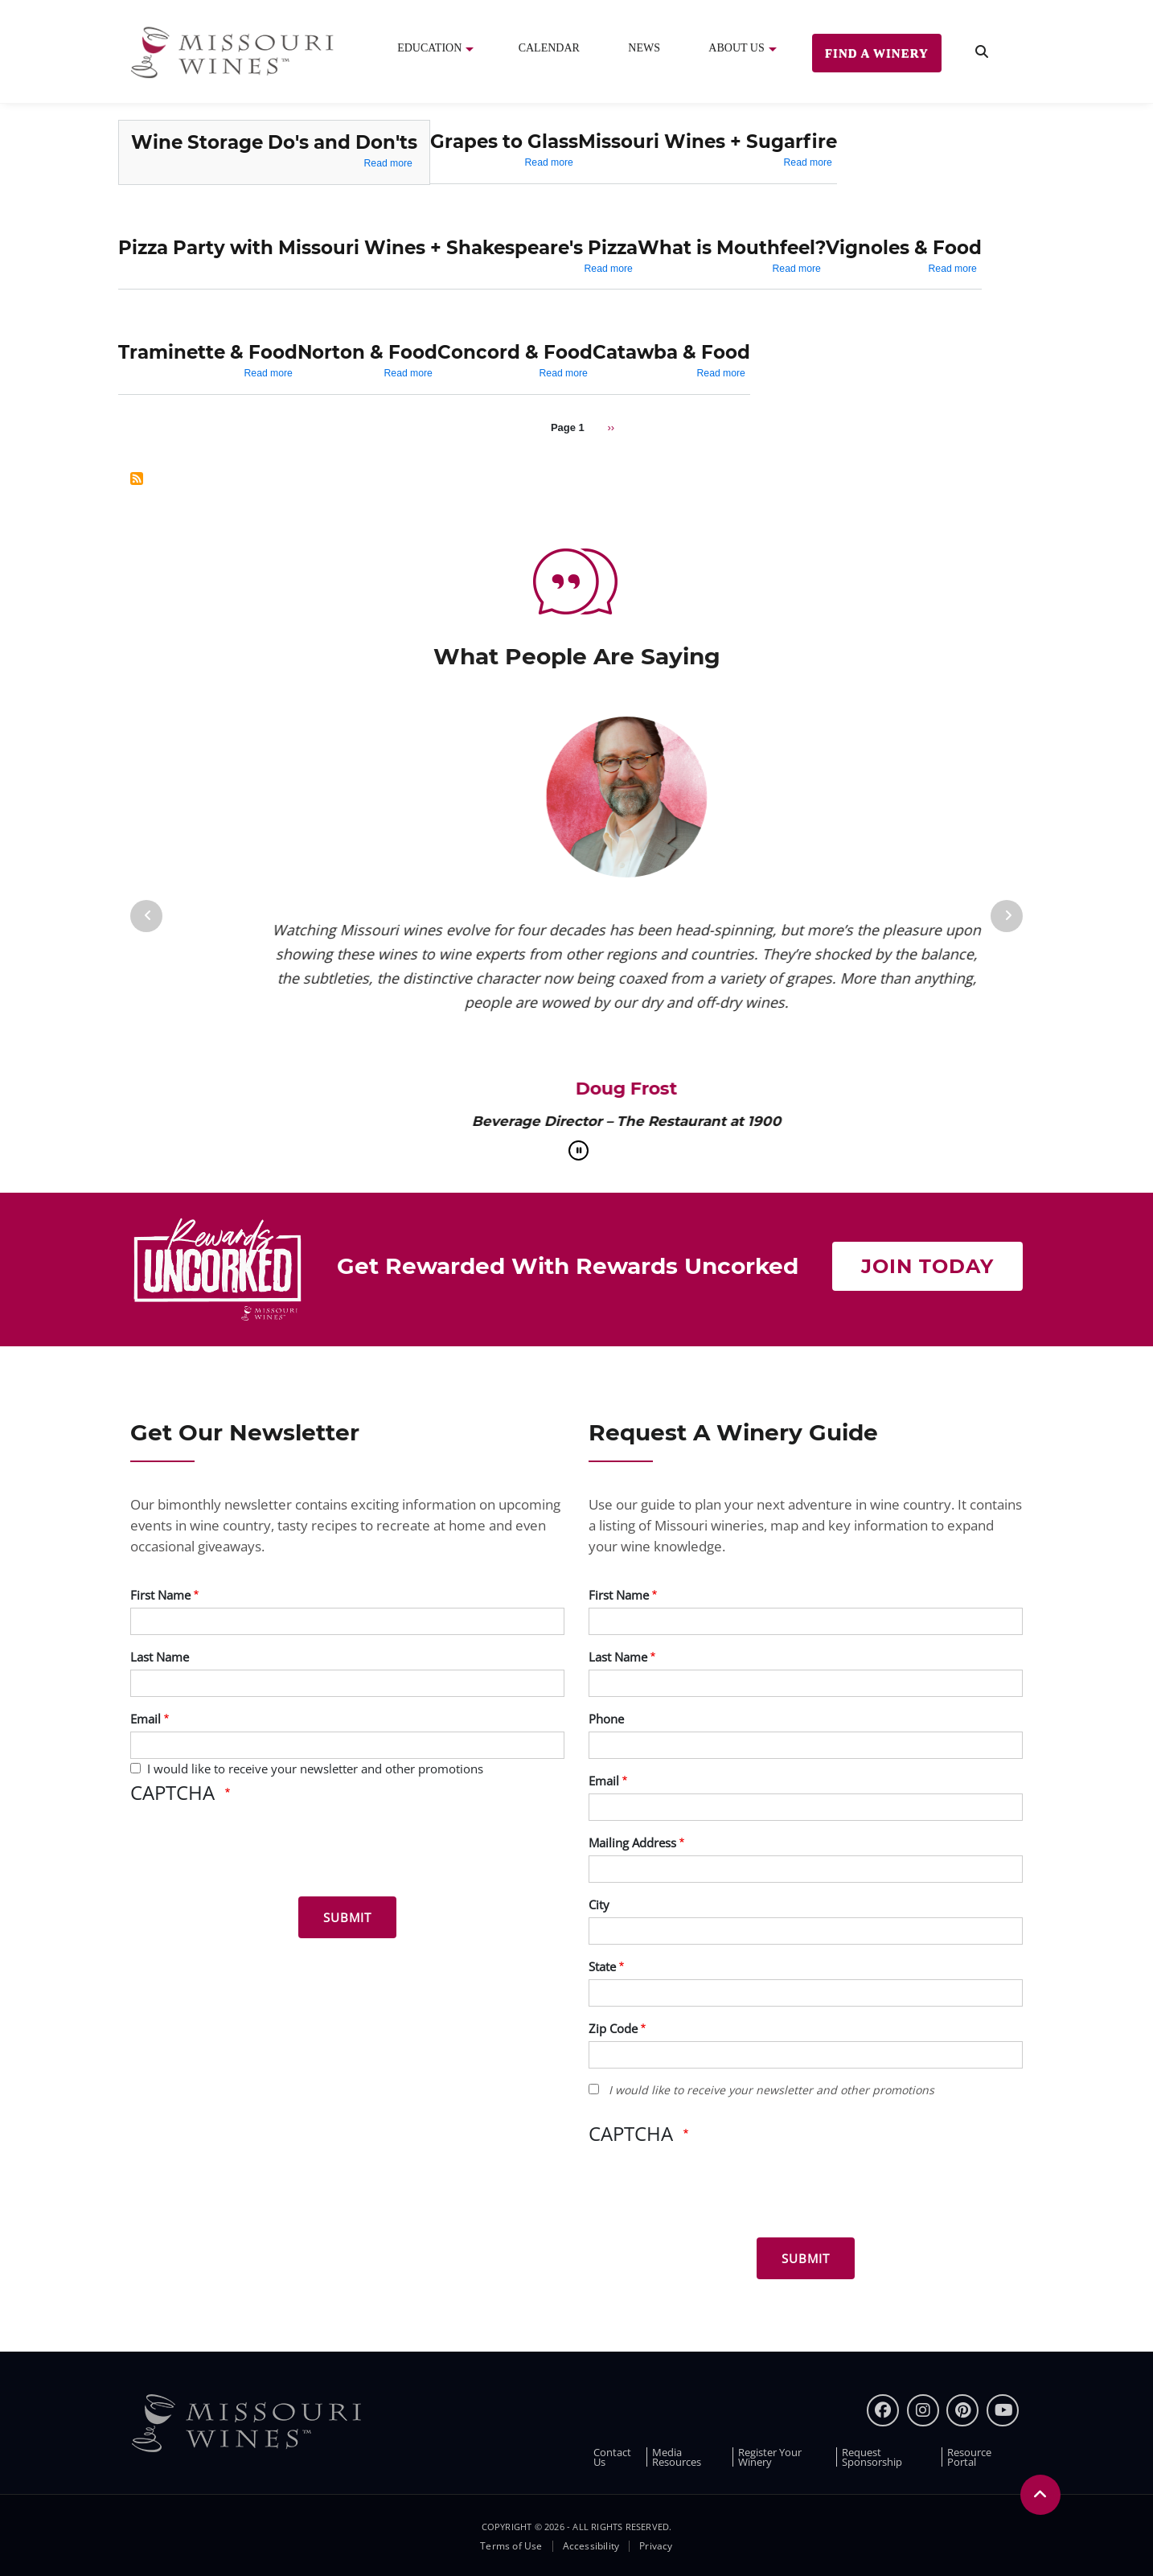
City (599, 1904)
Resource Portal (969, 2457)
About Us (736, 48)
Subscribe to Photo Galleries (136, 478)
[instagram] (923, 2410)
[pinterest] (962, 2410)
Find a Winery (877, 53)
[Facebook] (883, 2410)
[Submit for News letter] (347, 1917)
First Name (160, 1595)
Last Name (159, 1657)
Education (429, 48)
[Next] (1007, 916)
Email (145, 1719)
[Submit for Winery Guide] (806, 2258)
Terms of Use (511, 2546)
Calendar (549, 48)
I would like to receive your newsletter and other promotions (315, 1768)
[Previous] (146, 916)
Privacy (655, 2546)
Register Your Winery (770, 2457)
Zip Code (613, 2028)
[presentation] (252, 1853)
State (602, 1966)
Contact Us (612, 2457)
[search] (981, 52)
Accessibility (591, 2546)
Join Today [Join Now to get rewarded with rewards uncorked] (927, 1266)
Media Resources (676, 2457)
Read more (388, 163)
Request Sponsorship (872, 2457)
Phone (606, 1719)
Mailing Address (632, 1842)
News (644, 48)
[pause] (578, 1150)
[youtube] (1003, 2410)
